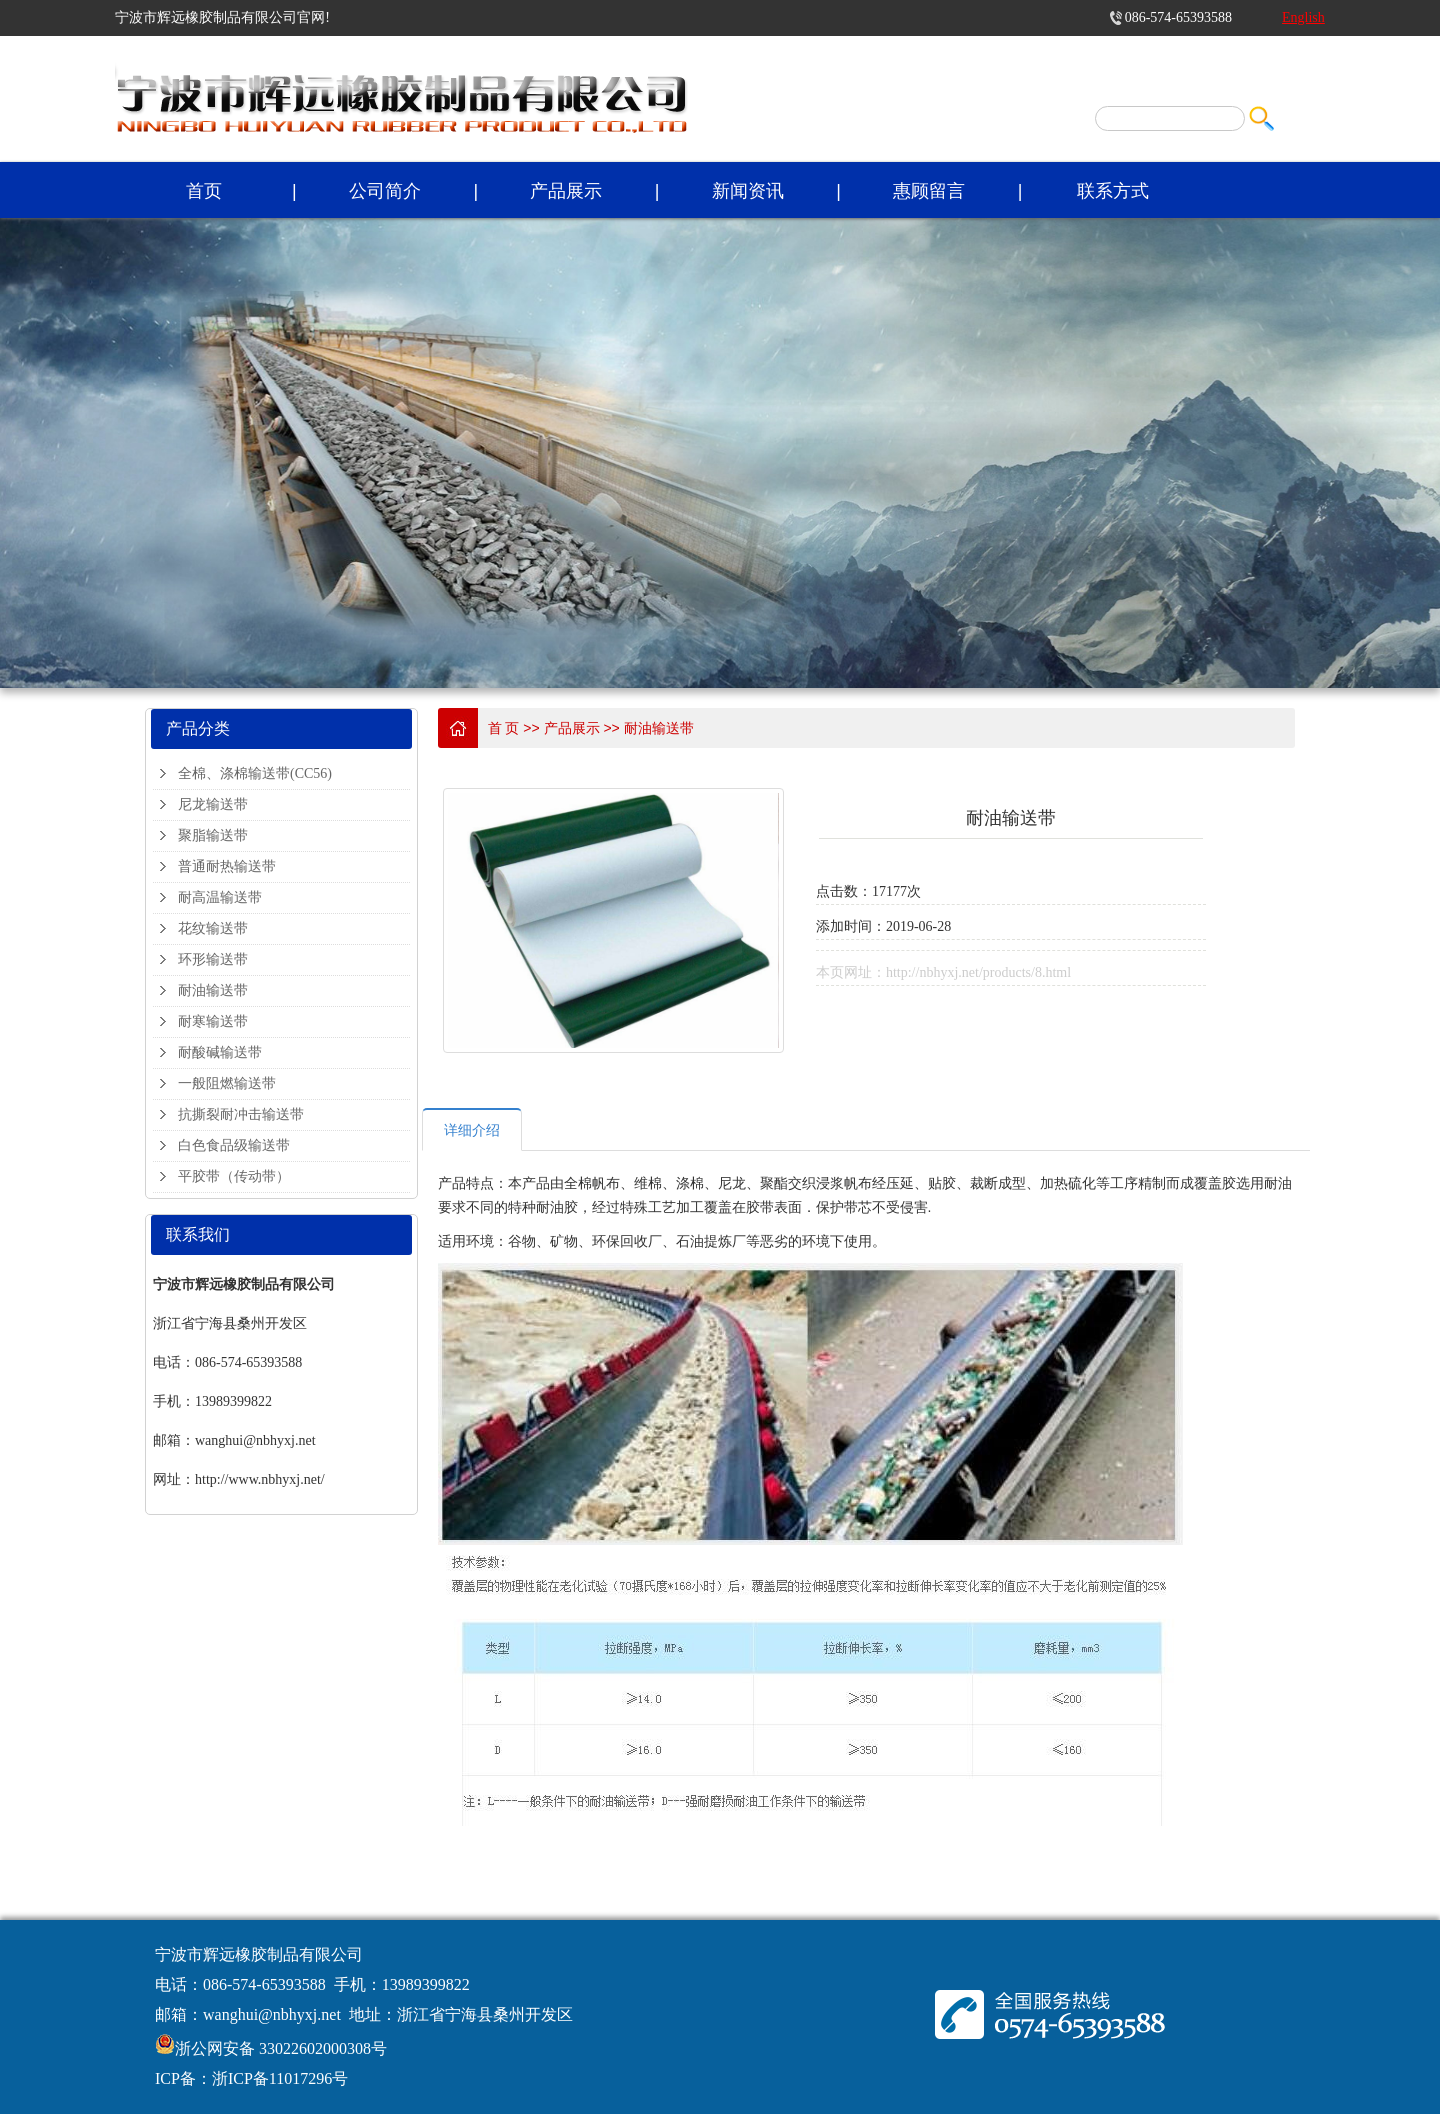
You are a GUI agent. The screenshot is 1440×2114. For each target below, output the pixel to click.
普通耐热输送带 (227, 866)
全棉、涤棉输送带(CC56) (255, 773)
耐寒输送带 (213, 1021)
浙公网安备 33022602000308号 (281, 2048)
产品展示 (566, 191)
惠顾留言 (929, 191)
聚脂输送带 (213, 835)
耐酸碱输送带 (220, 1052)
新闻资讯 (748, 191)
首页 (204, 191)
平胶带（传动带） (234, 1176)
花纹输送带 (213, 928)
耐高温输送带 (220, 897)
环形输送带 (213, 959)
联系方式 (1113, 191)
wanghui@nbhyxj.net (272, 2014)
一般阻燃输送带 (227, 1083)
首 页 (504, 728)
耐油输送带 (213, 990)
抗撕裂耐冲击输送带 (241, 1114)
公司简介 (385, 191)
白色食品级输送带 (234, 1145)
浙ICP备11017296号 (280, 2078)
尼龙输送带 (213, 804)
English (1303, 17)
